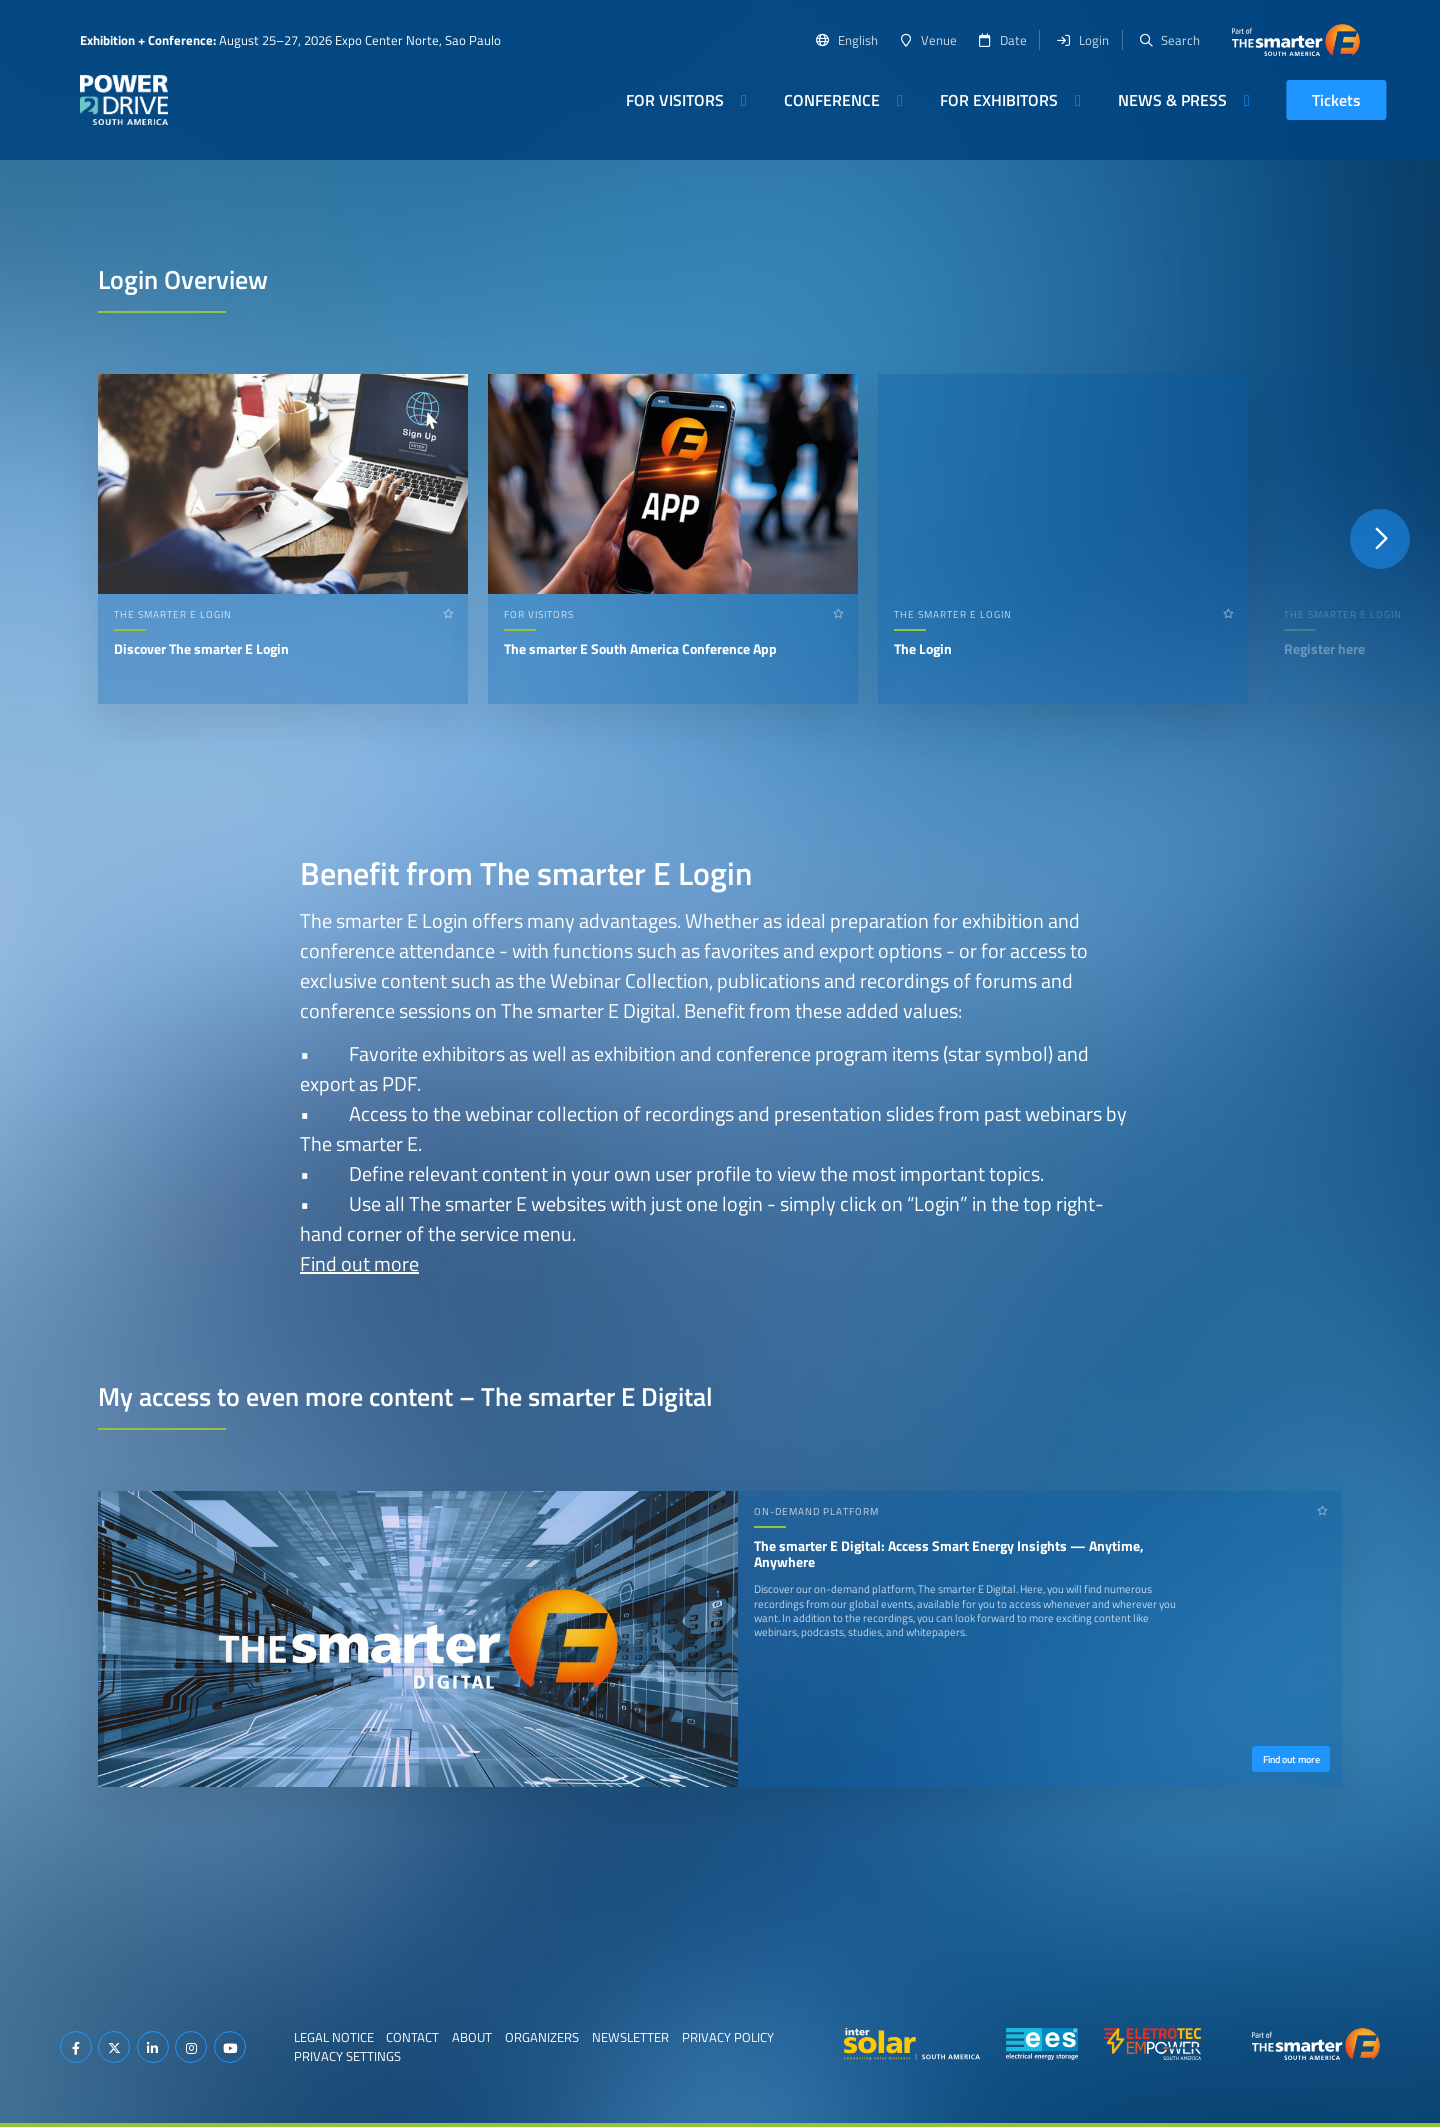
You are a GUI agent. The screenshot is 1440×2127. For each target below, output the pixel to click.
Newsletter (630, 2037)
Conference (832, 100)
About (472, 2037)
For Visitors (675, 100)
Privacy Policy (728, 2037)
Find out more (359, 1263)
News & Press (1172, 100)
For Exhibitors (999, 100)
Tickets (1336, 100)
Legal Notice (334, 2037)
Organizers (542, 2037)
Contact (412, 2037)
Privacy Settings (347, 2056)
